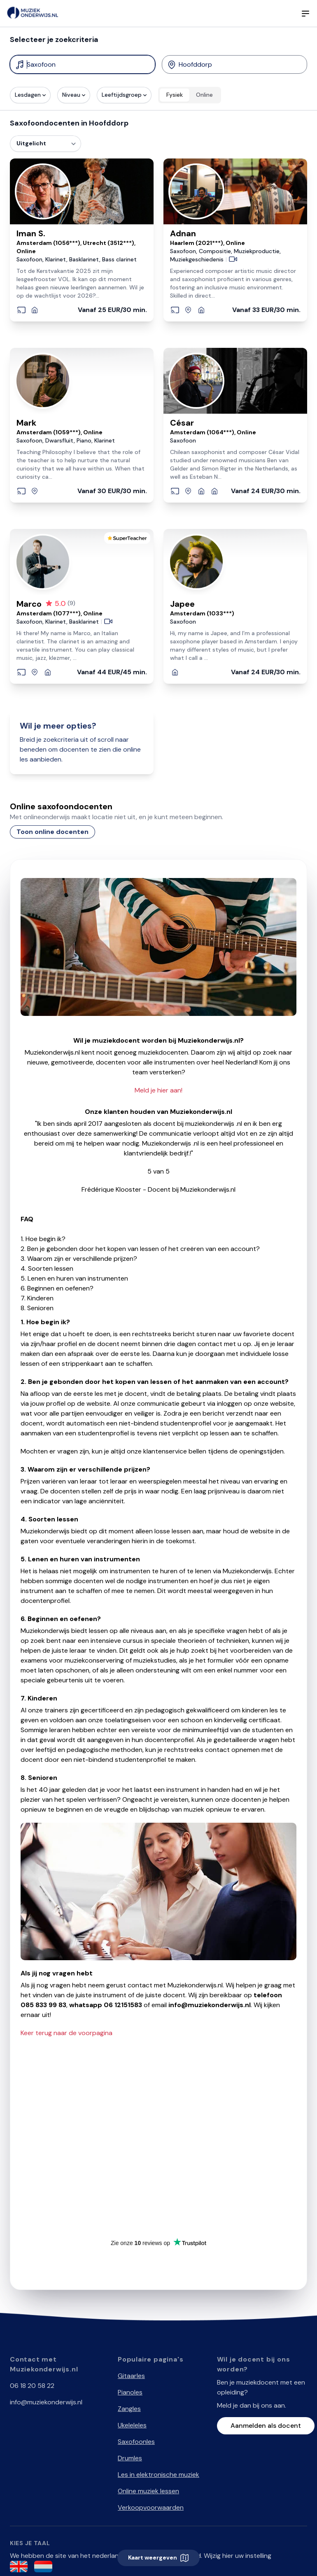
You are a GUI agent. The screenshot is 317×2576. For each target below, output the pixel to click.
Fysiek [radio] (174, 94)
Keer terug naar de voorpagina (66, 2033)
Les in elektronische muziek (158, 2474)
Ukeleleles (132, 2425)
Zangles (129, 2408)
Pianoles (130, 2392)
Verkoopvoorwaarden (151, 2507)
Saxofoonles (136, 2441)
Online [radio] (204, 94)
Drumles (130, 2458)
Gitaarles (131, 2375)
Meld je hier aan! (158, 1090)
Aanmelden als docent (266, 2425)
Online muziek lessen (148, 2491)
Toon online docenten (52, 831)
